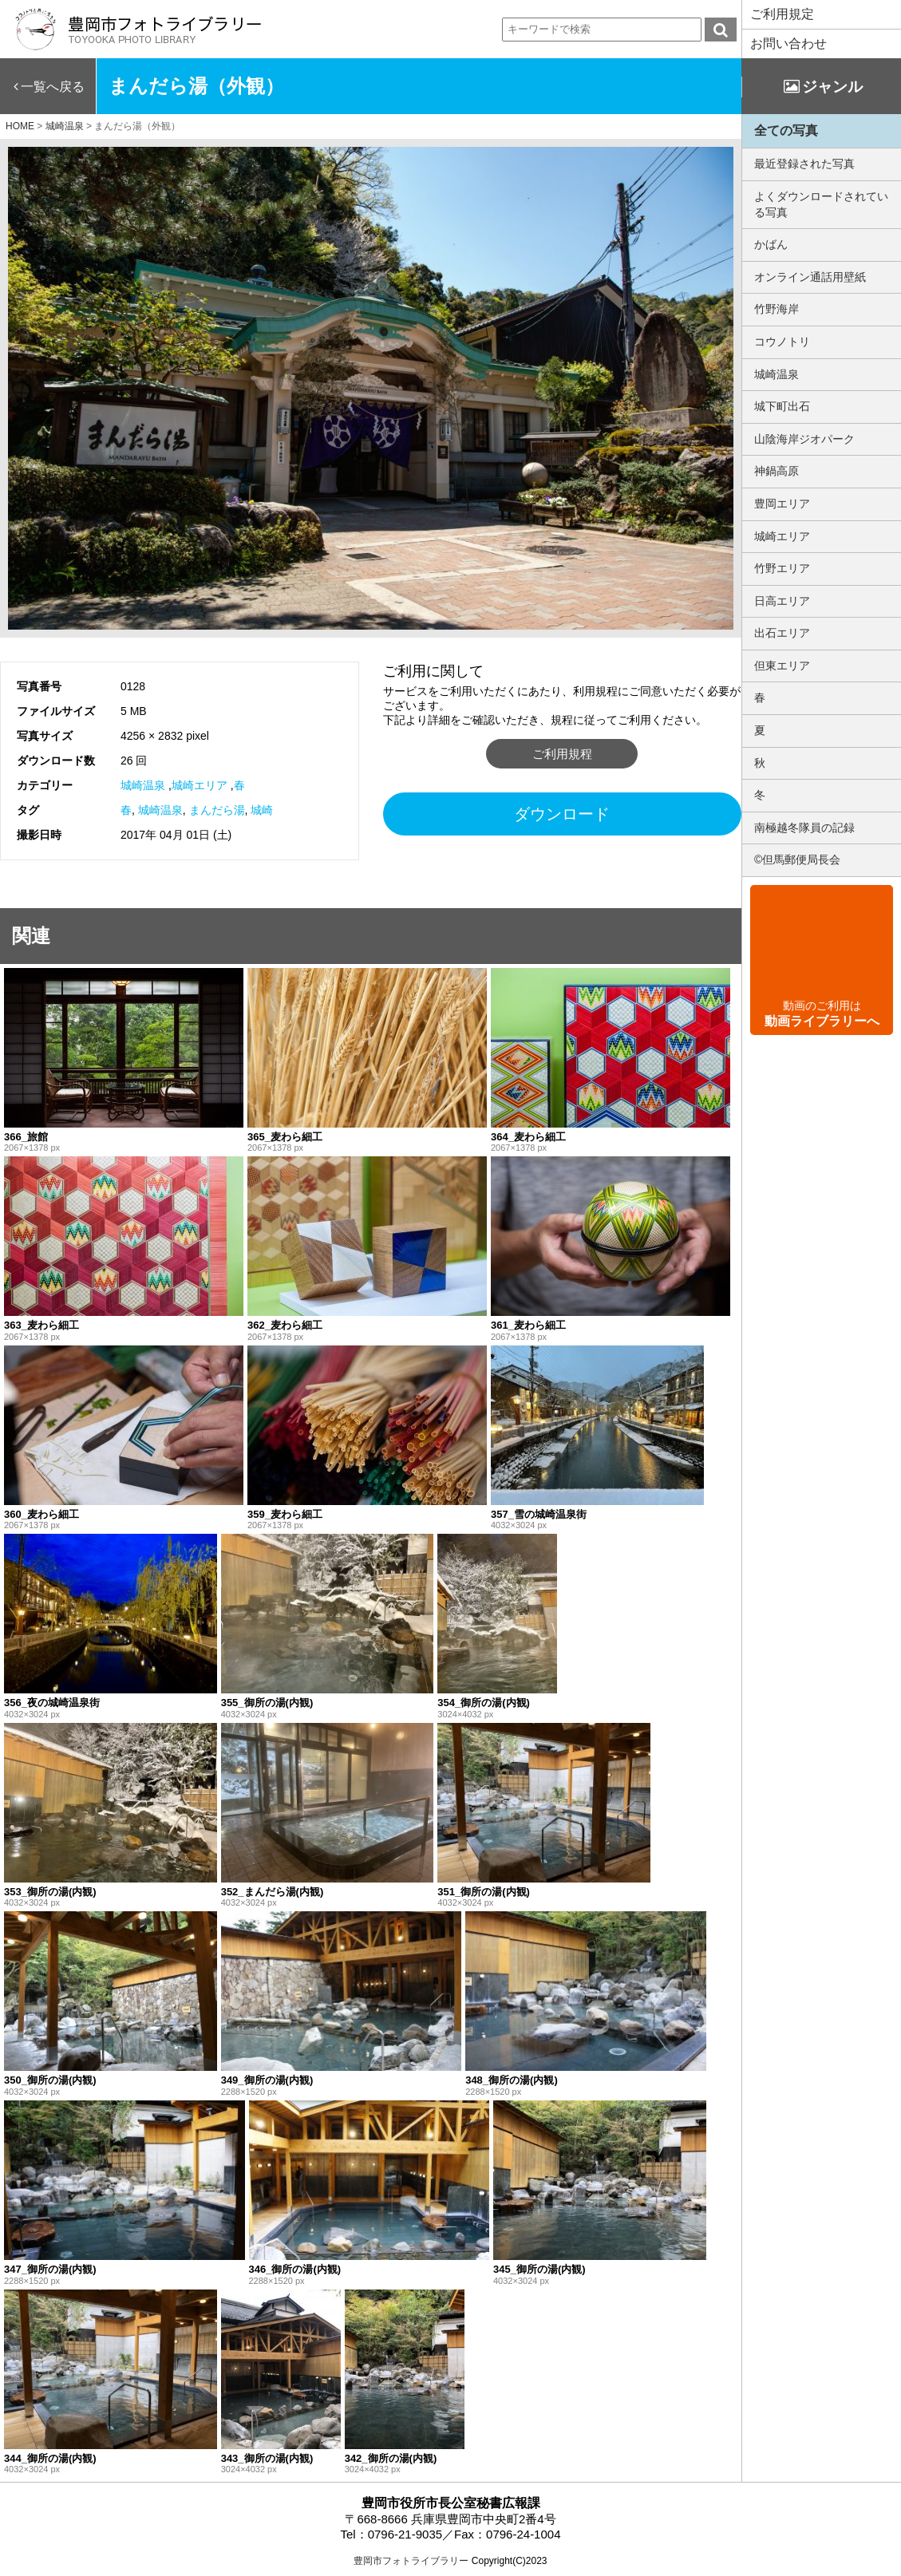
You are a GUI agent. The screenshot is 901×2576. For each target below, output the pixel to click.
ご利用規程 (562, 754)
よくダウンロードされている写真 (821, 204)
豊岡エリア (782, 503)
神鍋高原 (776, 470)
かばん (771, 244)
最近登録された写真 (804, 163)
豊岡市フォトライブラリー (411, 2560)
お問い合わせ (788, 43)
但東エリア (782, 665)
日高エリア (782, 601)
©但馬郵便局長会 (797, 859)
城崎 (262, 810)
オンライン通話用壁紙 (810, 277)
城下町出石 (782, 406)
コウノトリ (782, 341)
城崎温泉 (143, 785)
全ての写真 (786, 130)
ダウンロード (562, 814)
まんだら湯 (217, 810)
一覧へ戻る (53, 86)
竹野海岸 (776, 308)
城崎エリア (199, 785)
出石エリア (782, 632)
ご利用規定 (782, 14)
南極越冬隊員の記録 (804, 827)
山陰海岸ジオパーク (804, 439)
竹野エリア (782, 568)
